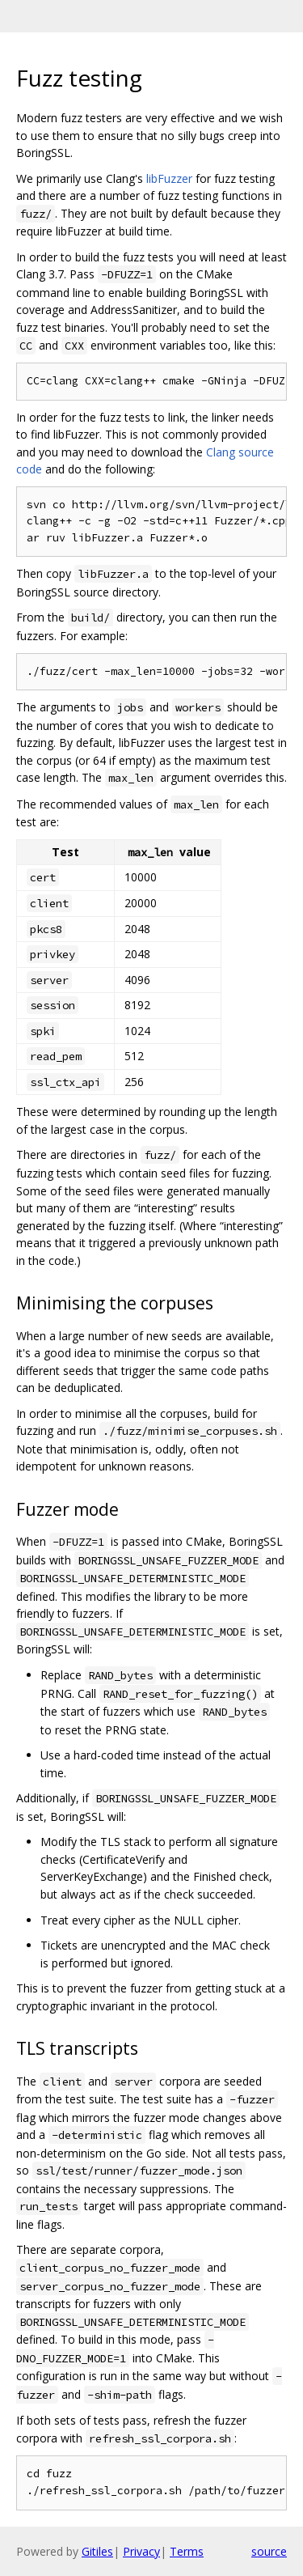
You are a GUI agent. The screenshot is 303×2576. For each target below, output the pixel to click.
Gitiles (97, 2551)
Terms (187, 2551)
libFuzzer (169, 178)
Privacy (141, 2551)
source (269, 2551)
